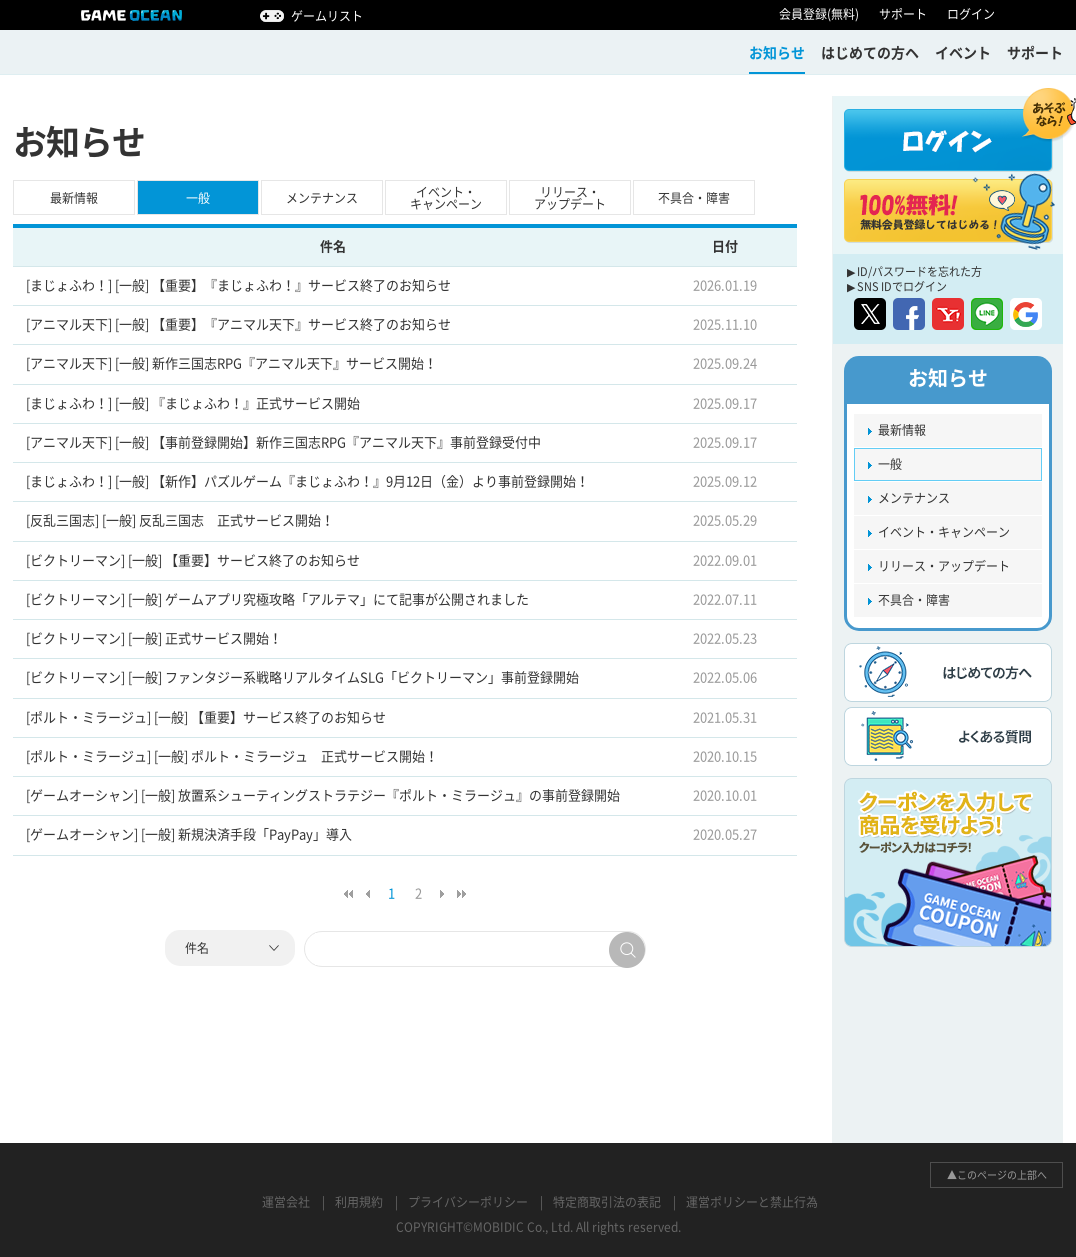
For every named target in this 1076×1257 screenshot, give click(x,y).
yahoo (948, 314)
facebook (909, 314)
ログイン (971, 14)
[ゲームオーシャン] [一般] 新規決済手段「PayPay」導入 (189, 834)
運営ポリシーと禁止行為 (752, 1202)
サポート (903, 14)
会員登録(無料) (819, 14)
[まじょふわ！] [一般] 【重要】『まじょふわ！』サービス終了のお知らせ (238, 285)
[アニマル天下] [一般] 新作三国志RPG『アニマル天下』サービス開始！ (231, 363)
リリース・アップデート (570, 198)
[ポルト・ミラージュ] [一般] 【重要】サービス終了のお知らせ (206, 717)
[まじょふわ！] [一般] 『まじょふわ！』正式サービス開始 (193, 403)
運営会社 (286, 1202)
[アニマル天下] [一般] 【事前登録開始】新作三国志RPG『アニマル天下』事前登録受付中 (283, 442)
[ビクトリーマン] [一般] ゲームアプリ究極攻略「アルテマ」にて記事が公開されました (277, 599)
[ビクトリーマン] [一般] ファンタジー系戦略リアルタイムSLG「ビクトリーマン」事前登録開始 (302, 677)
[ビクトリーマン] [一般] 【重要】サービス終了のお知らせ (193, 560)
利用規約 (359, 1202)
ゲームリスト (327, 16)
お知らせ (777, 53)
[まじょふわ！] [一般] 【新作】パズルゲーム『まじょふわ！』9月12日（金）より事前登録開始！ (307, 481)
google (1026, 314)
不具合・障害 (694, 198)
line (987, 314)
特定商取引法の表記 (607, 1202)
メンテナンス (322, 198)
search (627, 950)
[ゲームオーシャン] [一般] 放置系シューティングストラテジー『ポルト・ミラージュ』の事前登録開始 (323, 795)
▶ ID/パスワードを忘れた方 (914, 271)
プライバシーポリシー (468, 1202)
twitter (870, 314)
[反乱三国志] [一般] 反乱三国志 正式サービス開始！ (180, 520)
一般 (198, 198)
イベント (963, 53)
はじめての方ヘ (870, 53)
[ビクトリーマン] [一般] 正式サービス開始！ (154, 638)
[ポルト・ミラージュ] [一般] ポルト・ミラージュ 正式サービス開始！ (232, 756)
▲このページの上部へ (997, 1175)
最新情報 (74, 198)
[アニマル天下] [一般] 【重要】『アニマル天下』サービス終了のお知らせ (238, 324)
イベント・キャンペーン (446, 198)
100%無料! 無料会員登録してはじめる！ (948, 211)
